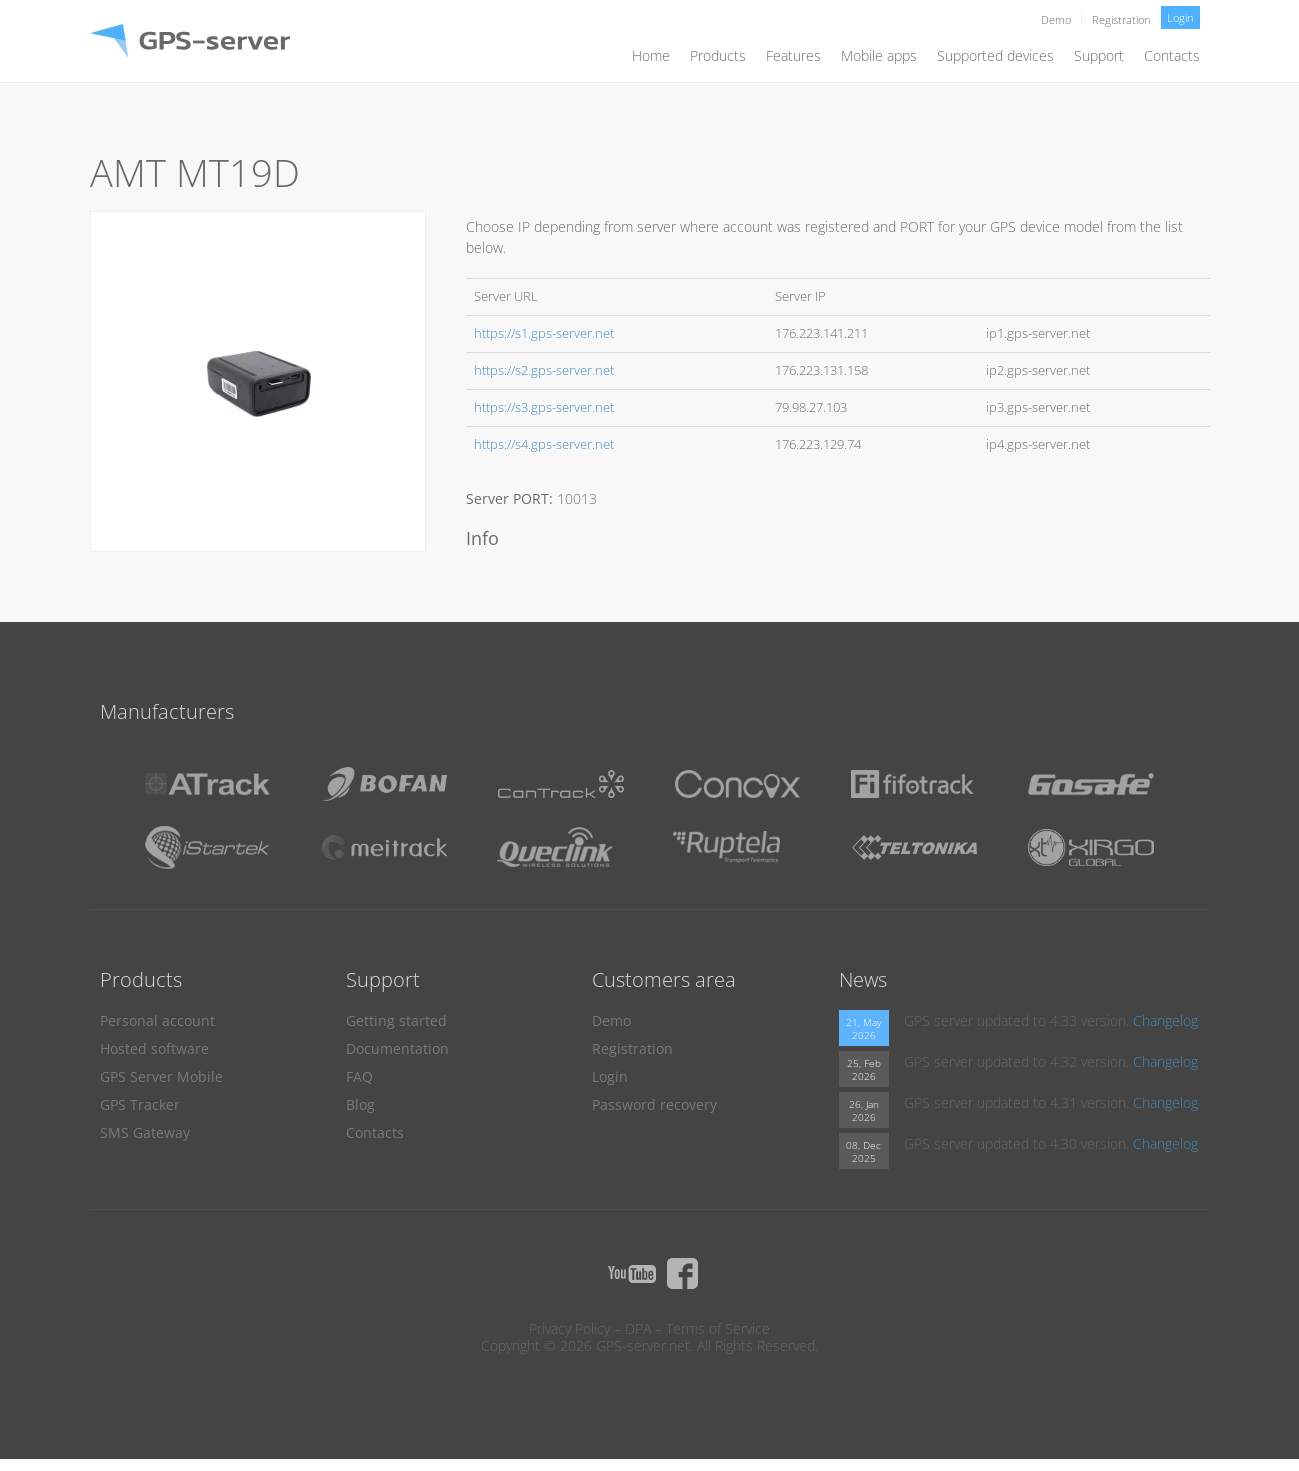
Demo (1056, 19)
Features (793, 55)
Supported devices (995, 55)
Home (651, 55)
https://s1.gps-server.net (544, 333)
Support (1099, 55)
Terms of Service (718, 1328)
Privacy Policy (569, 1328)
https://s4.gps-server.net (544, 444)
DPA (638, 1328)
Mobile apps (879, 55)
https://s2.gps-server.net (544, 370)
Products (718, 55)
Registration (1121, 19)
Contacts (1172, 55)
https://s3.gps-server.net (544, 407)
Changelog (1165, 1020)
